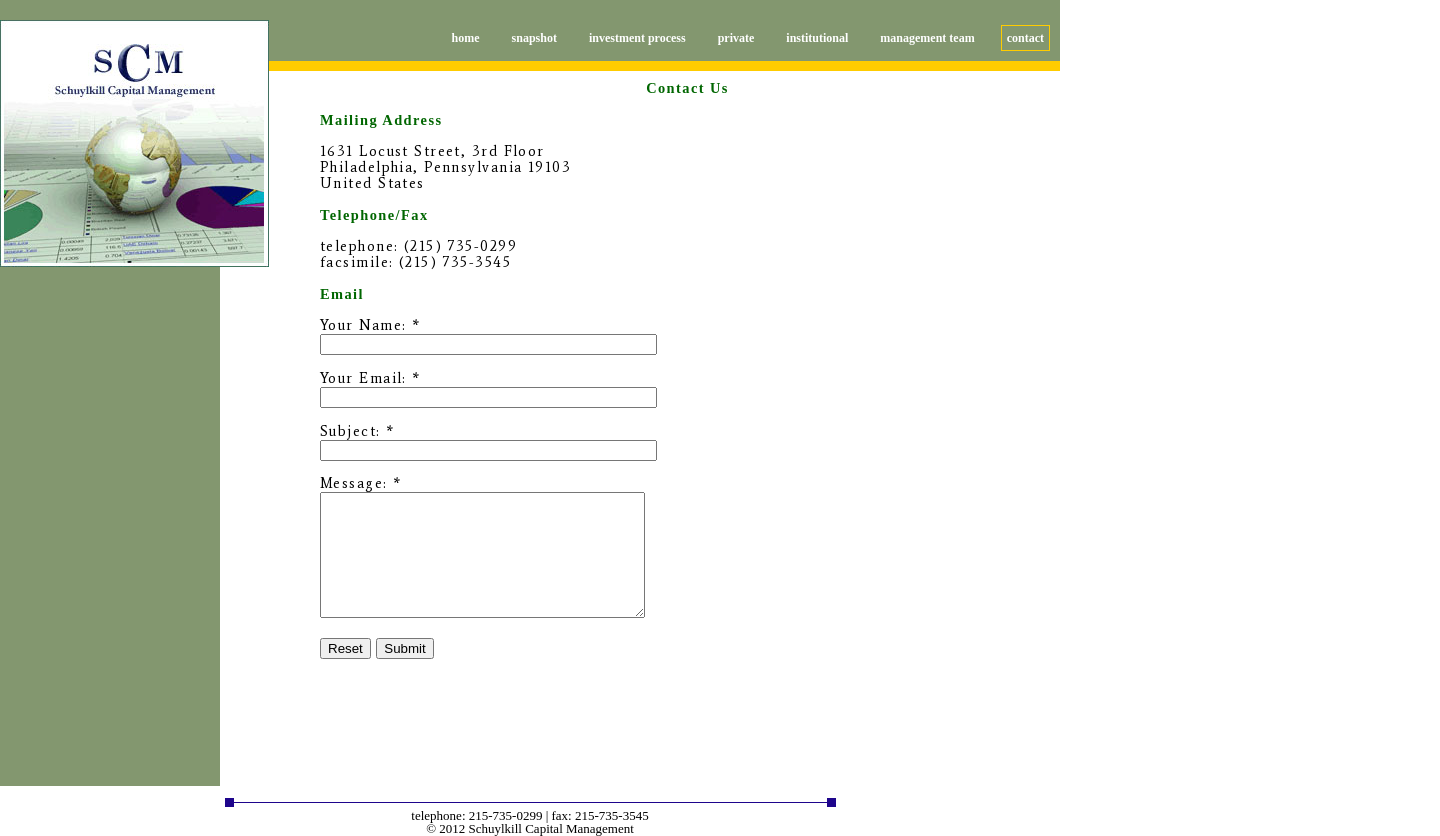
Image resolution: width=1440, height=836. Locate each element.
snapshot (534, 38)
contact (1025, 38)
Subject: (350, 431)
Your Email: (363, 378)
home (466, 38)
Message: (354, 483)
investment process (637, 38)
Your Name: (363, 325)
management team (927, 38)
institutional (817, 38)
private (736, 38)
